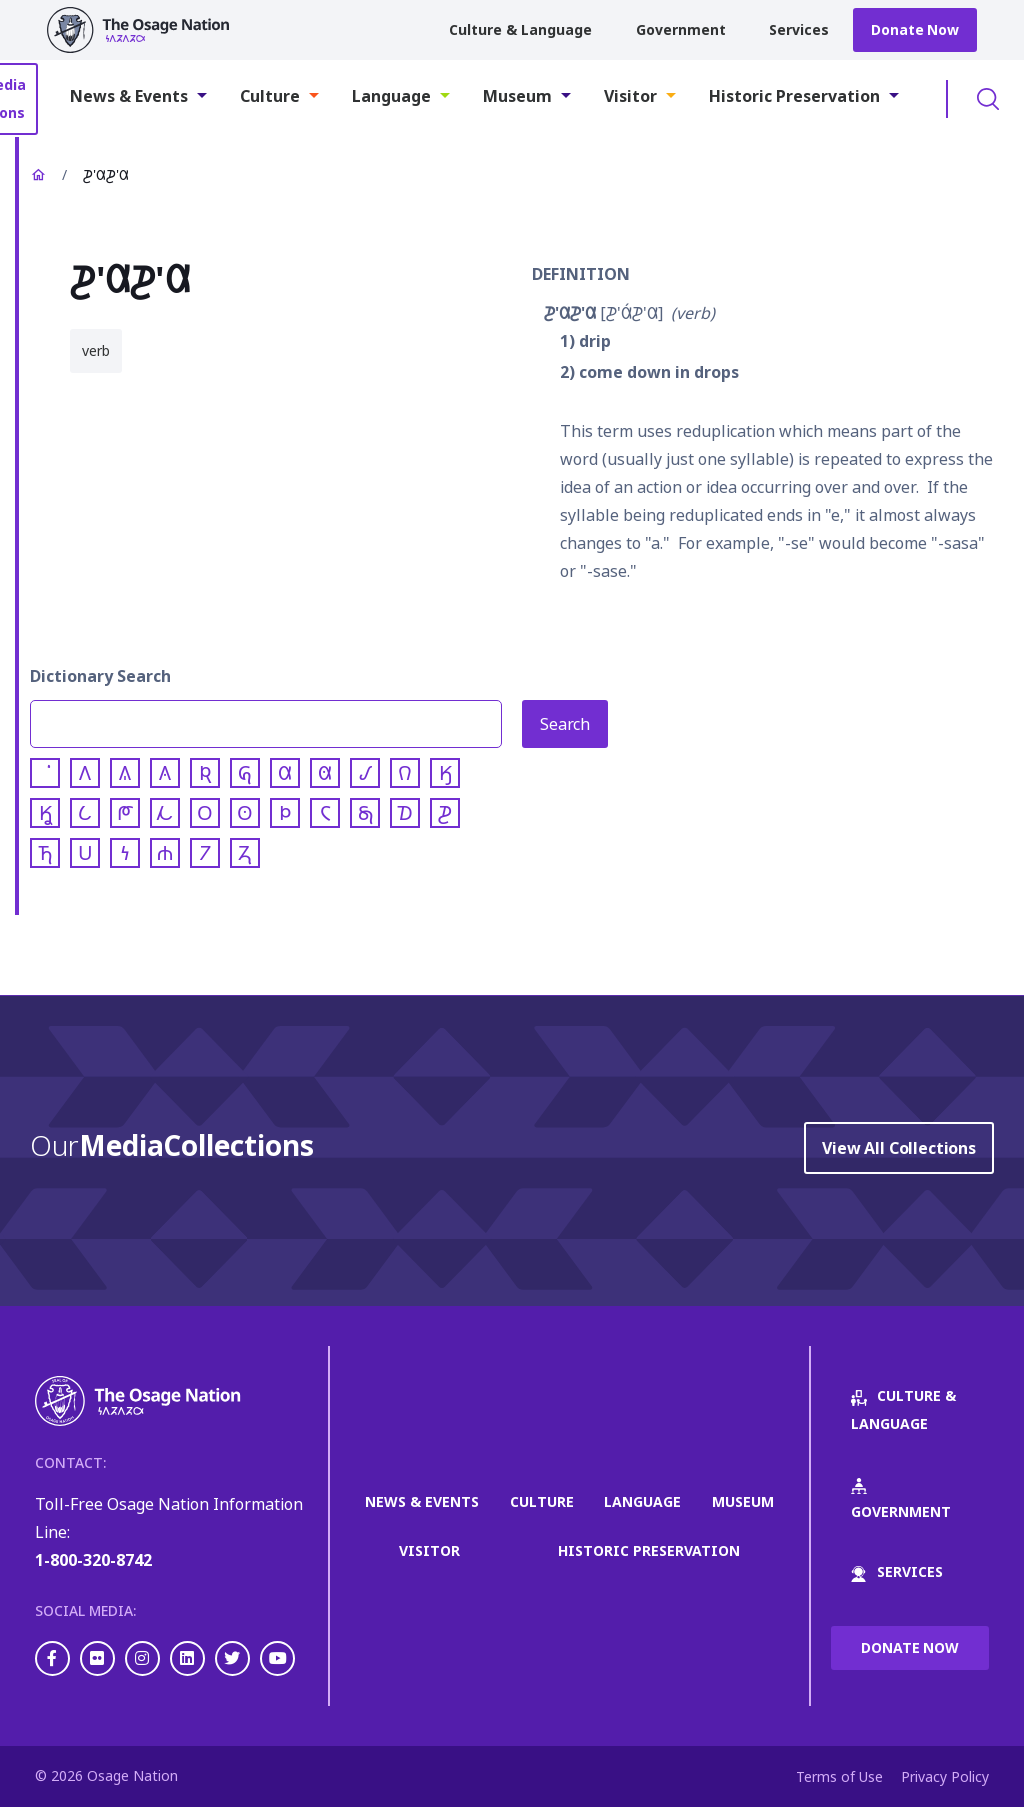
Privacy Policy (945, 1776)
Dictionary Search (100, 676)
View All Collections (899, 1148)
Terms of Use (839, 1776)
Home (38, 175)
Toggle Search (988, 99)
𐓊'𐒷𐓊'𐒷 (570, 313)
